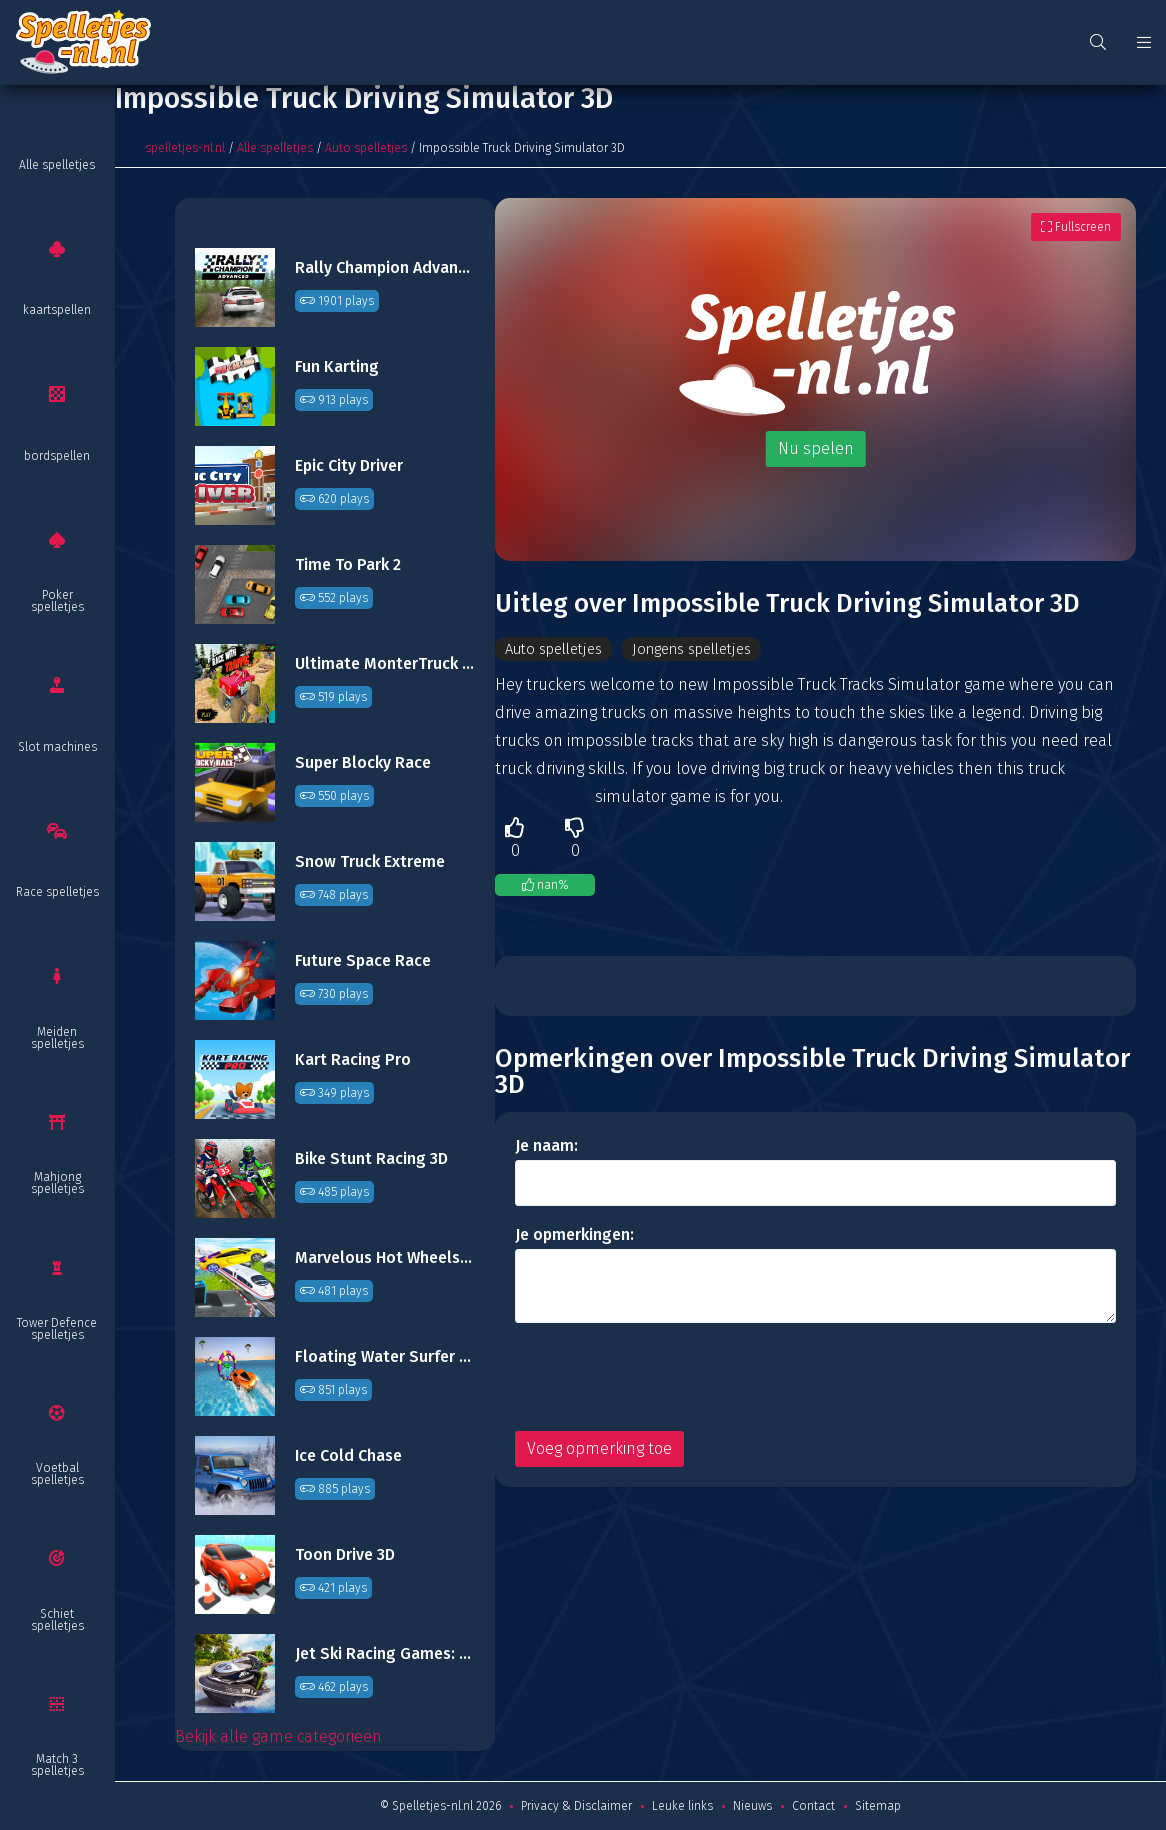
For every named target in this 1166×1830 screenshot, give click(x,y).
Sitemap (878, 1806)
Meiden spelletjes (57, 1038)
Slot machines (57, 747)
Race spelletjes (57, 892)
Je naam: (546, 1147)
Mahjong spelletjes (57, 1183)
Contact (813, 1806)
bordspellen (57, 456)
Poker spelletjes (57, 601)
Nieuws (752, 1806)
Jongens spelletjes (712, 649)
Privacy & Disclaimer (576, 1806)
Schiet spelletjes (57, 1620)
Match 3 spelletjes (57, 1765)
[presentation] (667, 1379)
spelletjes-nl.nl (185, 148)
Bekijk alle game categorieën (278, 1736)
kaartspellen (57, 310)
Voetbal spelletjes (57, 1474)
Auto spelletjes (366, 148)
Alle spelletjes (57, 165)
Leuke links (682, 1806)
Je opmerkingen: (574, 1236)
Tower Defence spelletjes (57, 1329)
